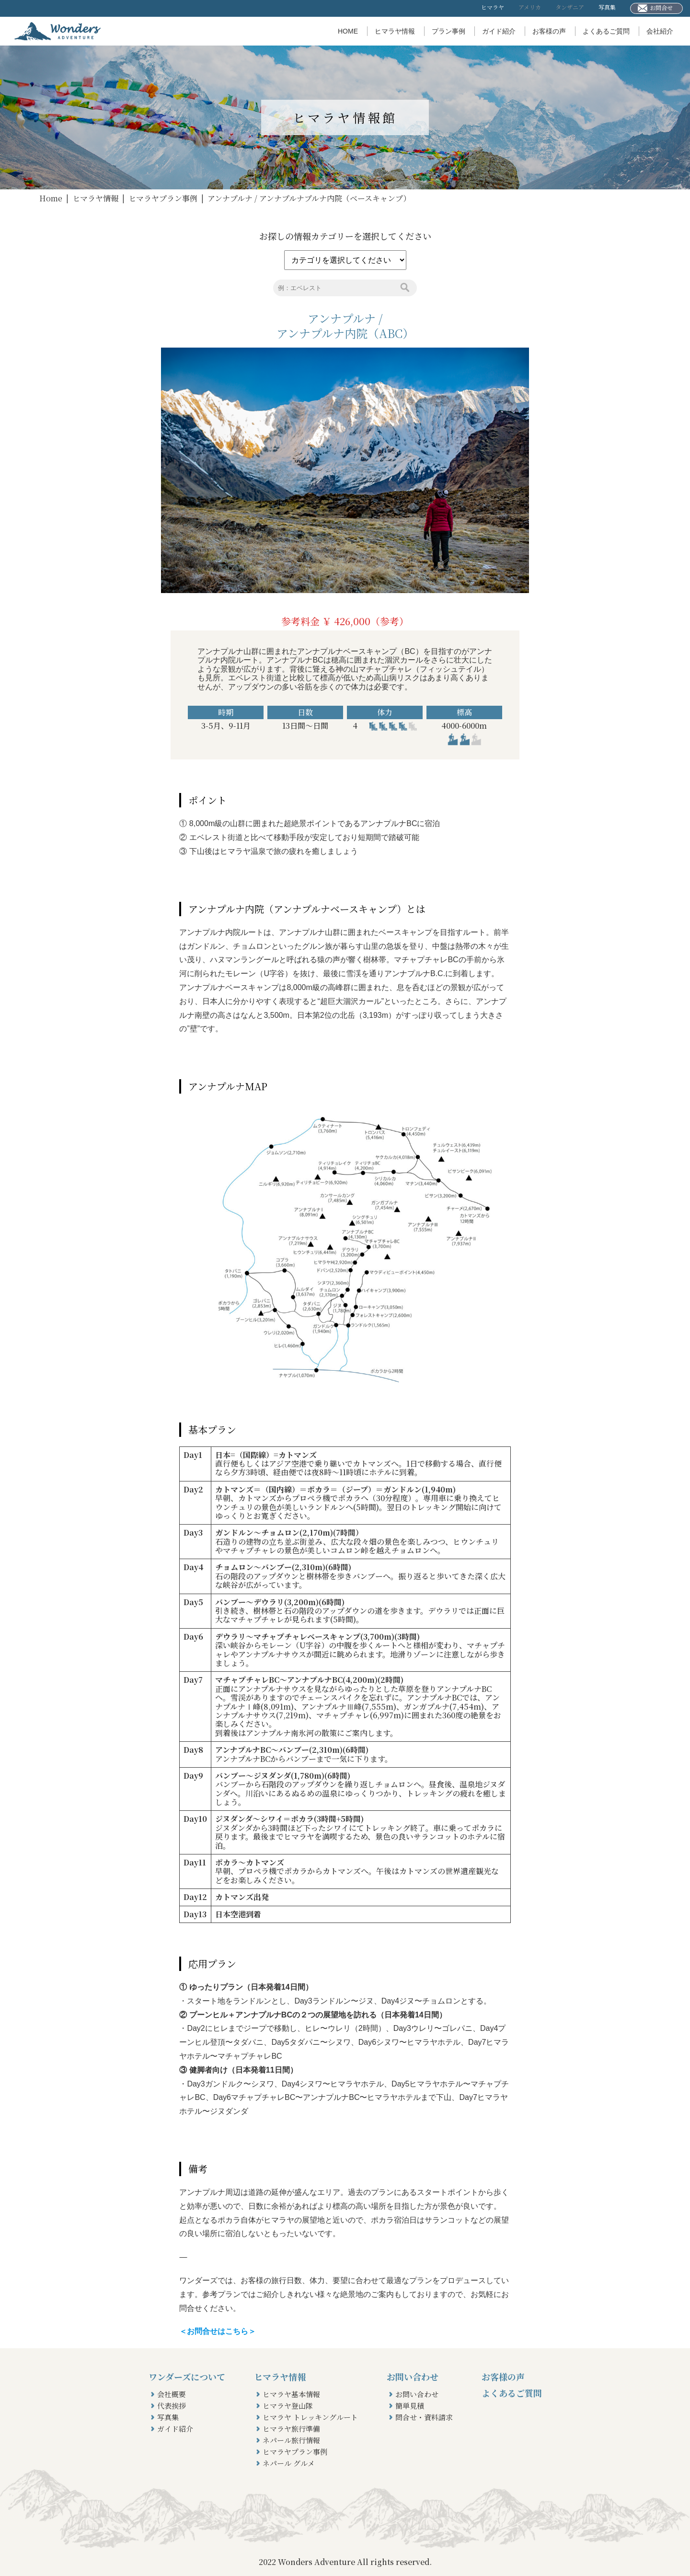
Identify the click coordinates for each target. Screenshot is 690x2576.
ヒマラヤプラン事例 (162, 198)
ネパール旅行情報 (291, 2440)
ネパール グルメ (289, 2463)
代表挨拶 (171, 2406)
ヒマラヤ (492, 7)
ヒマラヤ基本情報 (291, 2394)
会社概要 (171, 2394)
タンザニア (569, 7)
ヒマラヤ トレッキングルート (310, 2417)
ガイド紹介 (499, 31)
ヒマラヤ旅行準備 (291, 2429)
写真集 (607, 7)
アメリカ (529, 7)
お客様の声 (549, 31)
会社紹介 (659, 31)
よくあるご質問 (606, 31)
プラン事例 (448, 31)
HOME (348, 31)
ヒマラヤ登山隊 (288, 2406)
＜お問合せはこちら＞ (217, 2331)
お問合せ (655, 7)
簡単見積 (409, 2406)
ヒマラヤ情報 (395, 31)
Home (50, 198)
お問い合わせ (416, 2394)
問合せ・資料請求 (424, 2417)
